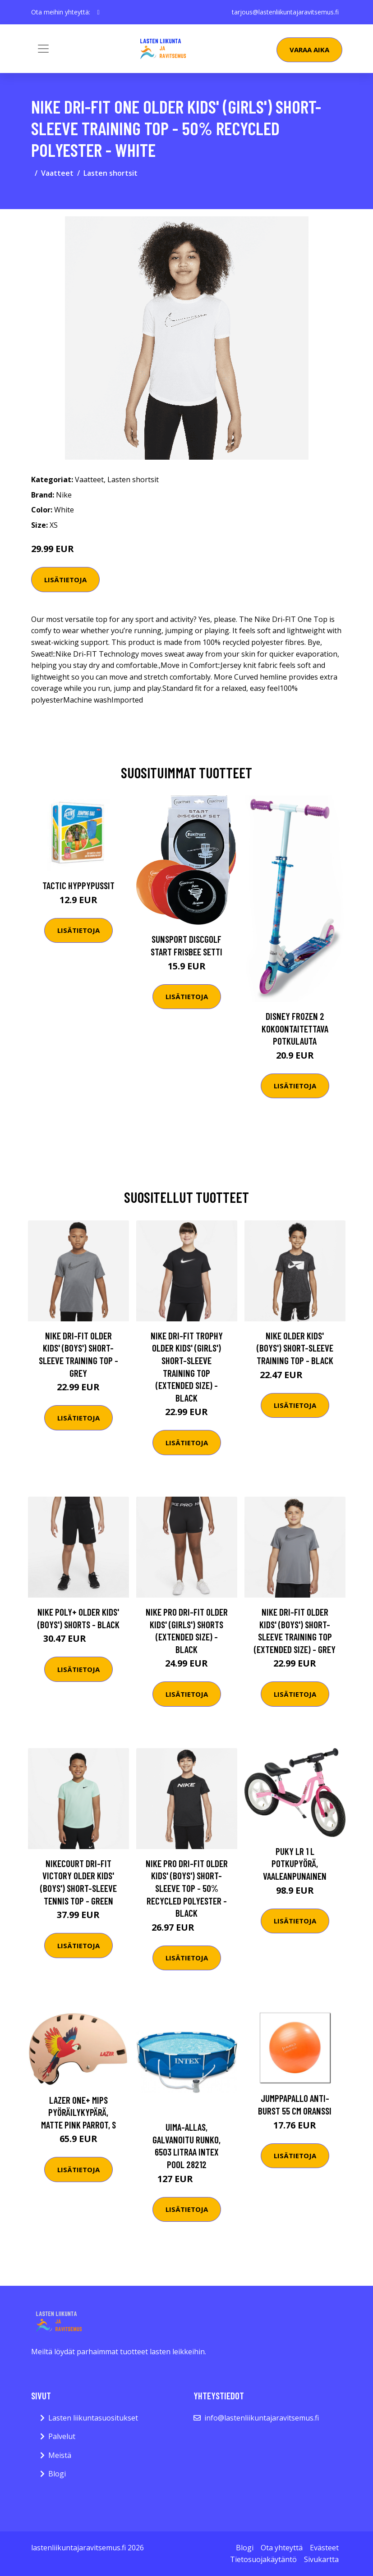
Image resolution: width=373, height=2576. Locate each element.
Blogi (57, 2474)
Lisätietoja (65, 579)
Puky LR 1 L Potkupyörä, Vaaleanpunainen (295, 1863)
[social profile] (98, 12)
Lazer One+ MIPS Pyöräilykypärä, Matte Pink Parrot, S (78, 2112)
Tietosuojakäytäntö (263, 2559)
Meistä (59, 2455)
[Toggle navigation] (43, 48)
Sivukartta (321, 2559)
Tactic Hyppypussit (78, 885)
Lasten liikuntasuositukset (93, 2418)
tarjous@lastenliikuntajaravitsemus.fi (285, 12)
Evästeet (324, 2548)
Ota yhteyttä (282, 2548)
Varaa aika (309, 49)
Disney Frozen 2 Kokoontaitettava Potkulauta (295, 1028)
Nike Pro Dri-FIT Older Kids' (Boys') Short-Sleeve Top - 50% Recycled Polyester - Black (187, 1888)
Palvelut (61, 2436)
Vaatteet (57, 173)
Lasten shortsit (110, 173)
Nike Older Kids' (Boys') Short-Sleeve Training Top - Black (295, 1348)
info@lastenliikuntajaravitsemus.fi (261, 2418)
